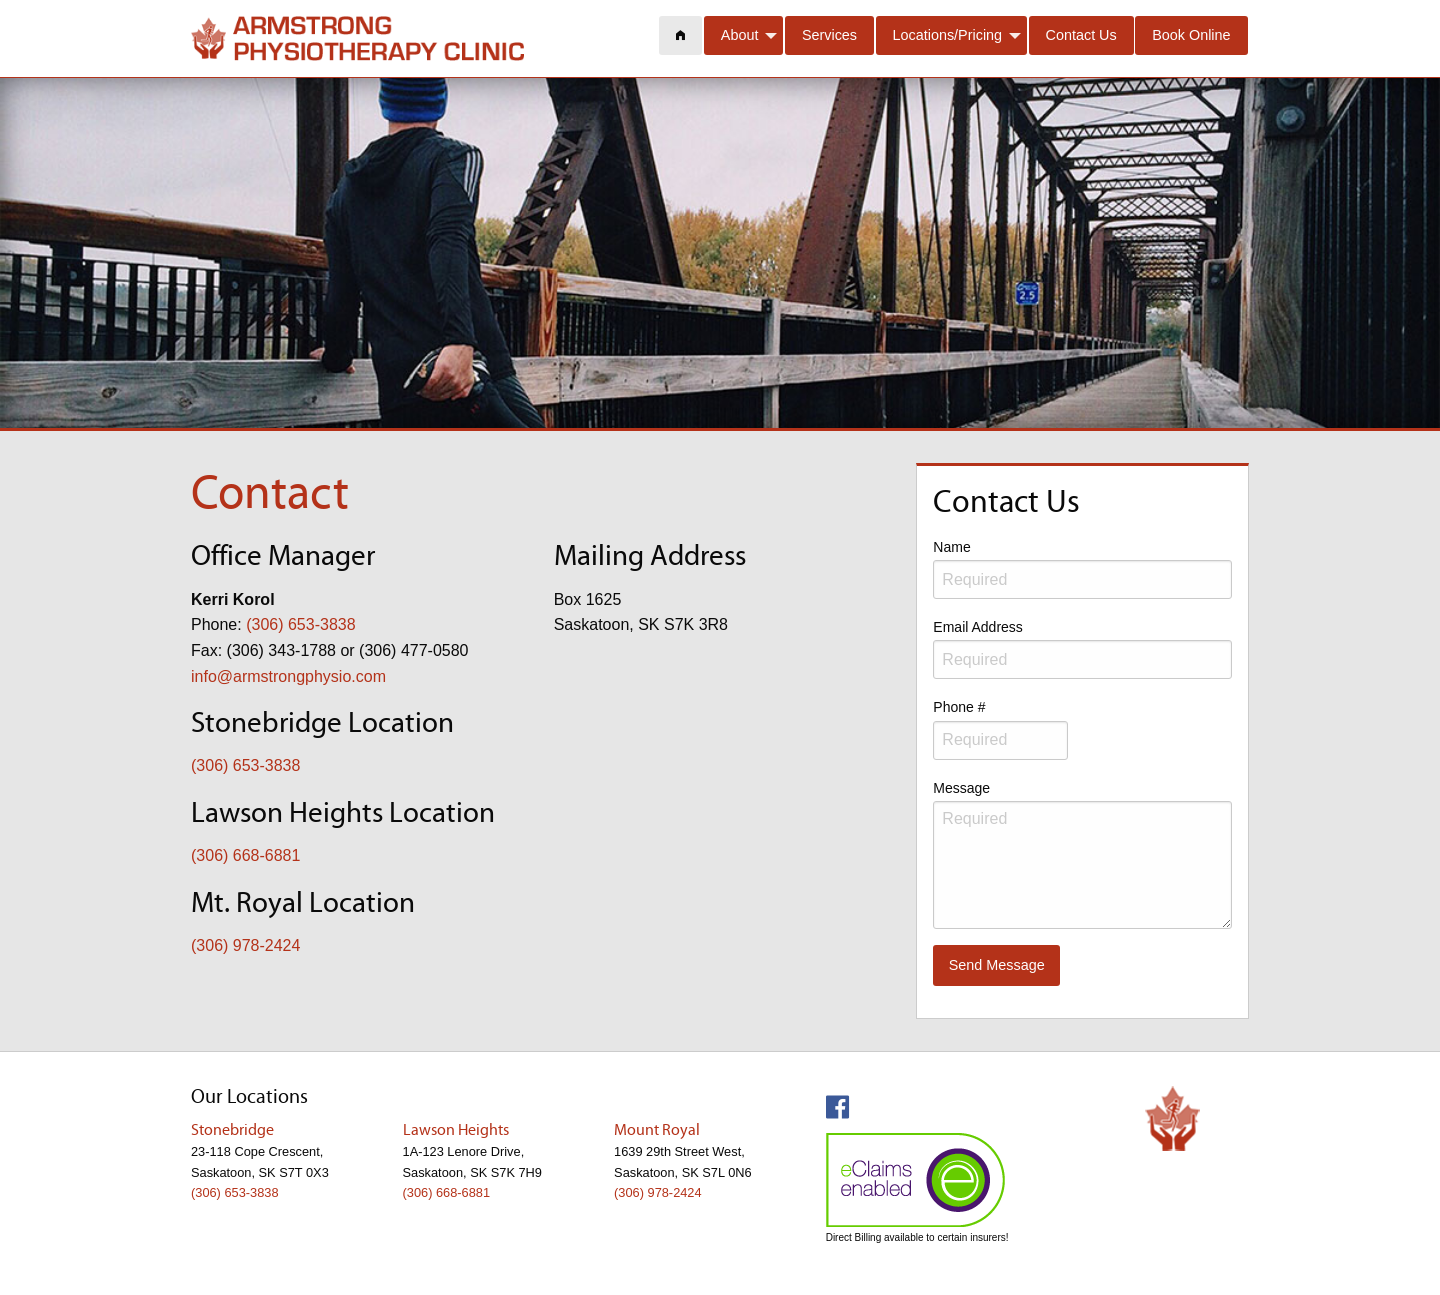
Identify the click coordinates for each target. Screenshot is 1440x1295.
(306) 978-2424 (245, 945)
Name (1082, 569)
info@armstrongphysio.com (288, 676)
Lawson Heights (456, 1131)
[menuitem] (681, 35)
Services (829, 35)
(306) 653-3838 (300, 624)
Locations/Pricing (948, 35)
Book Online (1191, 35)
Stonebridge (232, 1131)
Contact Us (1081, 35)
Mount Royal (657, 1131)
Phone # (1000, 729)
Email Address (1082, 649)
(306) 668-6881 (245, 855)
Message (1082, 854)
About (740, 35)
